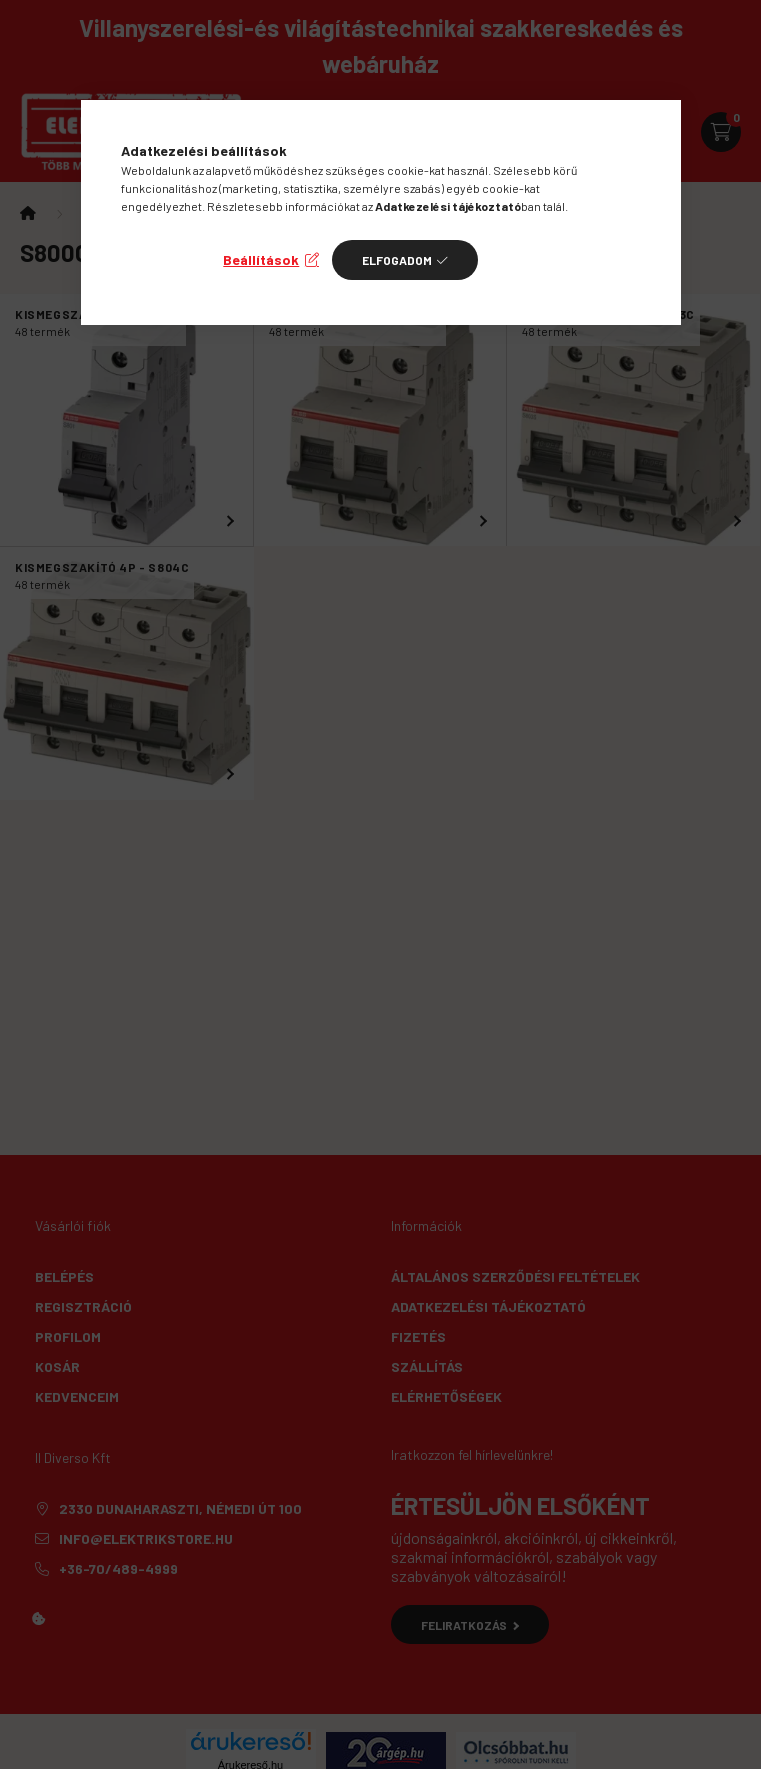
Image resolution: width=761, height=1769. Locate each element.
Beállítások (261, 259)
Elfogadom (397, 260)
